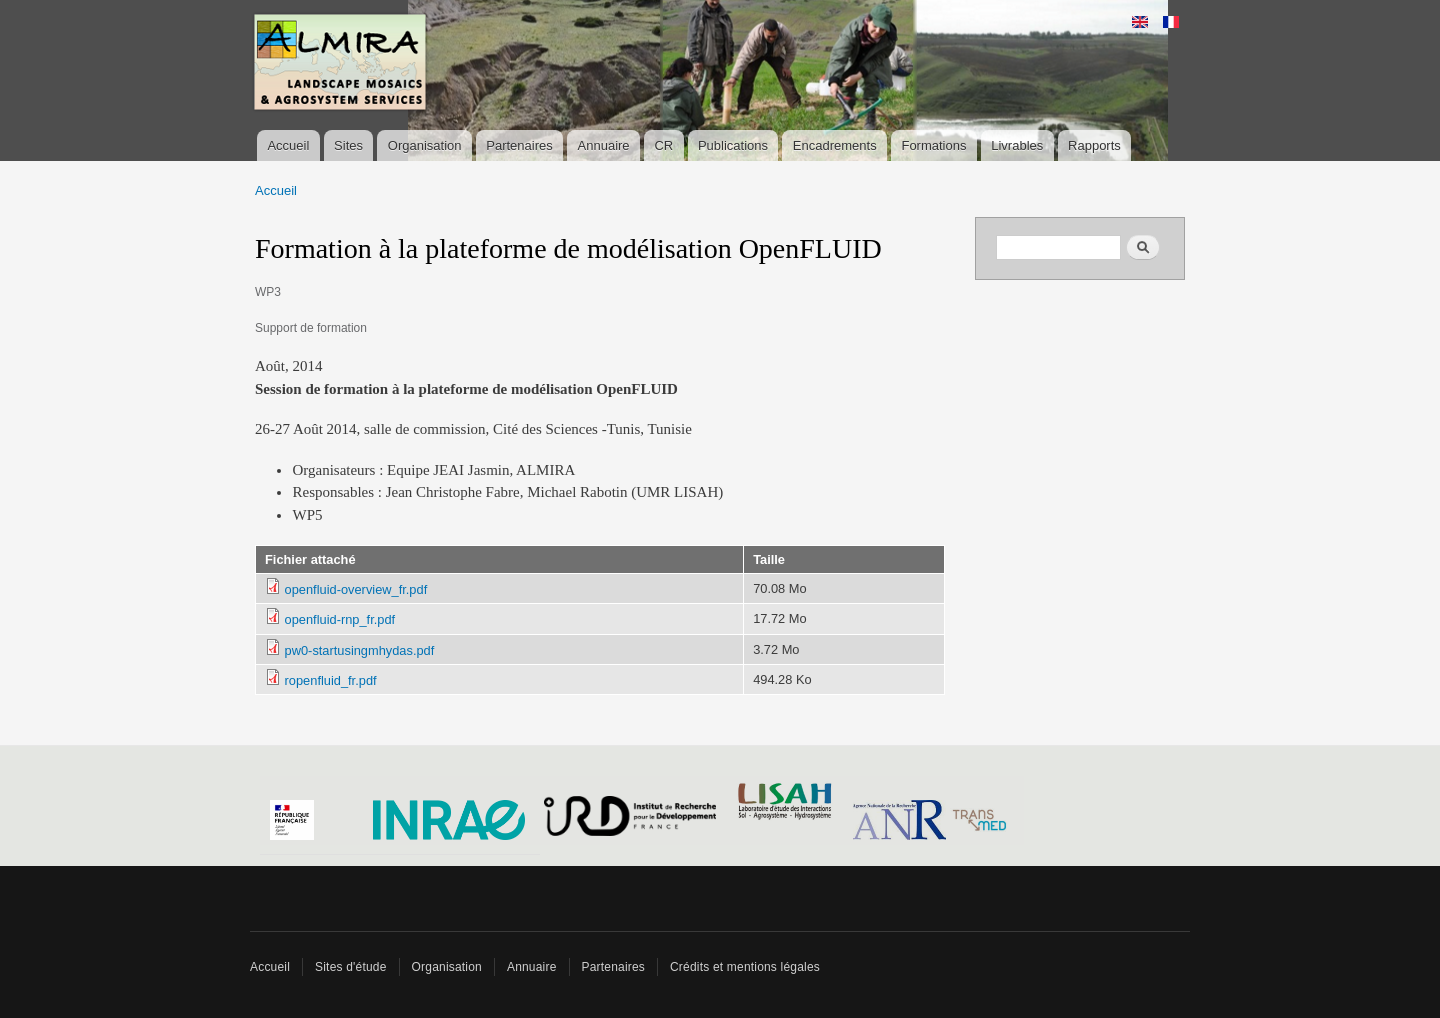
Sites (348, 145)
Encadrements (835, 145)
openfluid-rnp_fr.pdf (340, 619)
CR (663, 145)
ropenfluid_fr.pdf (331, 680)
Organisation (425, 145)
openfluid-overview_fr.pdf (356, 589)
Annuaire (604, 145)
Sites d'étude (351, 967)
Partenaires (519, 145)
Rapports (1094, 145)
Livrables (1017, 145)
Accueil (288, 145)
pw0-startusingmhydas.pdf (360, 650)
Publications (733, 145)
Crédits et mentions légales (745, 967)
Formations (933, 145)
